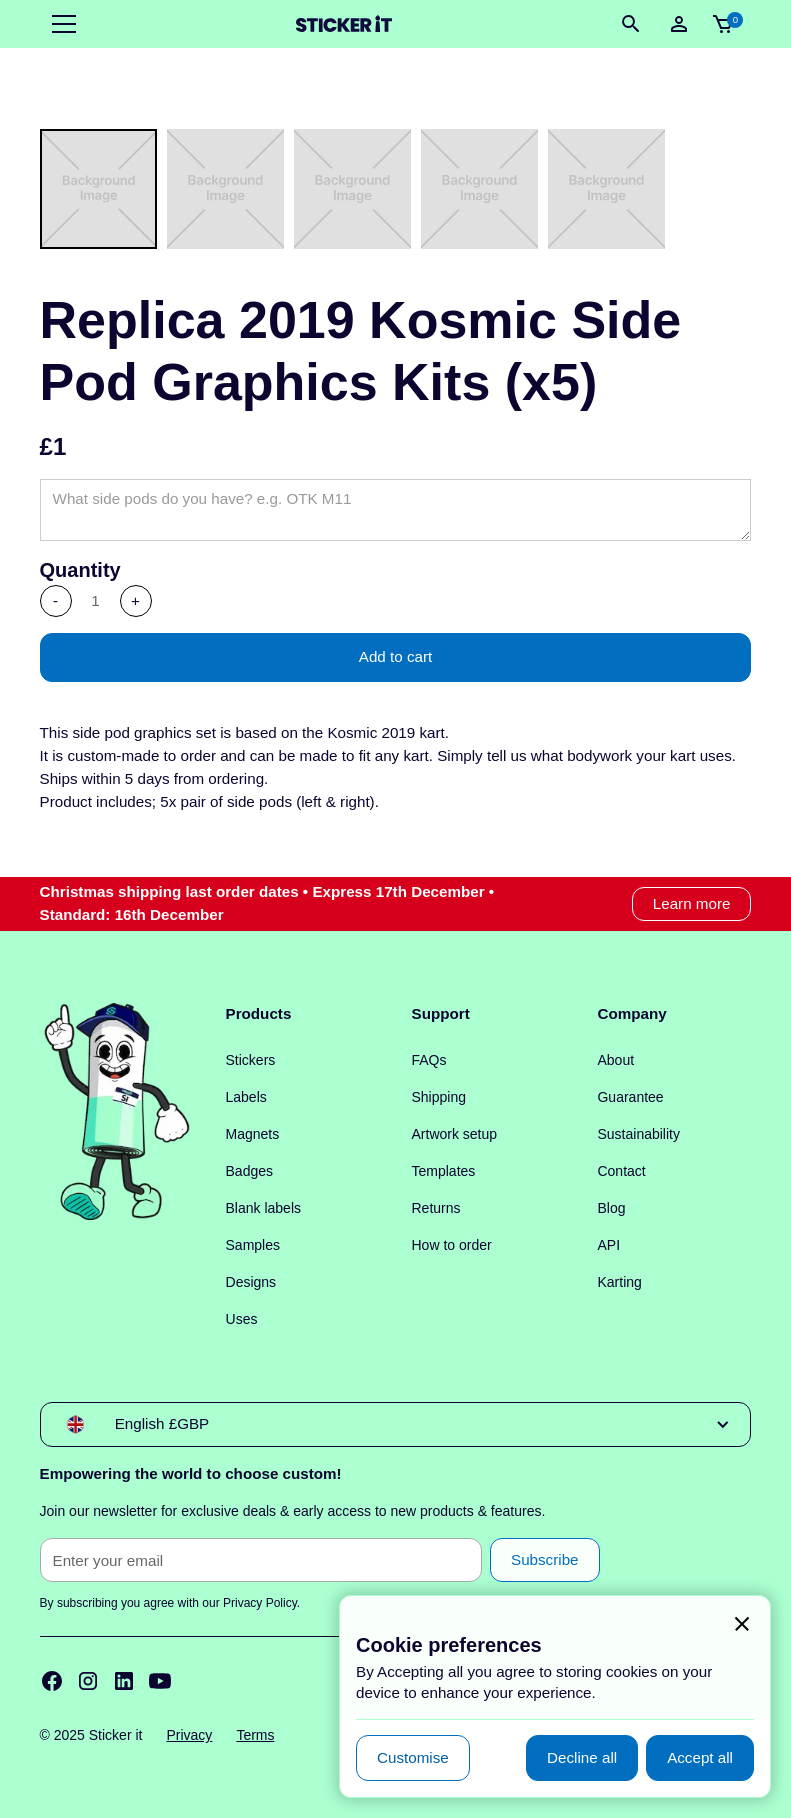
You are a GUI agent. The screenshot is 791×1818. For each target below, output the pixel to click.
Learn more (692, 903)
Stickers (251, 1060)
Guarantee (630, 1097)
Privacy (189, 1735)
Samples (253, 1245)
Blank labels (264, 1208)
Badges (249, 1171)
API (608, 1245)
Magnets (253, 1134)
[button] (60, 24)
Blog (611, 1208)
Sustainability (638, 1134)
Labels (246, 1097)
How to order (452, 1245)
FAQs (429, 1060)
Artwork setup (455, 1134)
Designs (251, 1282)
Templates (444, 1171)
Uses (242, 1319)
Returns (436, 1208)
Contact (621, 1171)
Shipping (439, 1097)
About (615, 1060)
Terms (255, 1735)
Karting (619, 1282)
